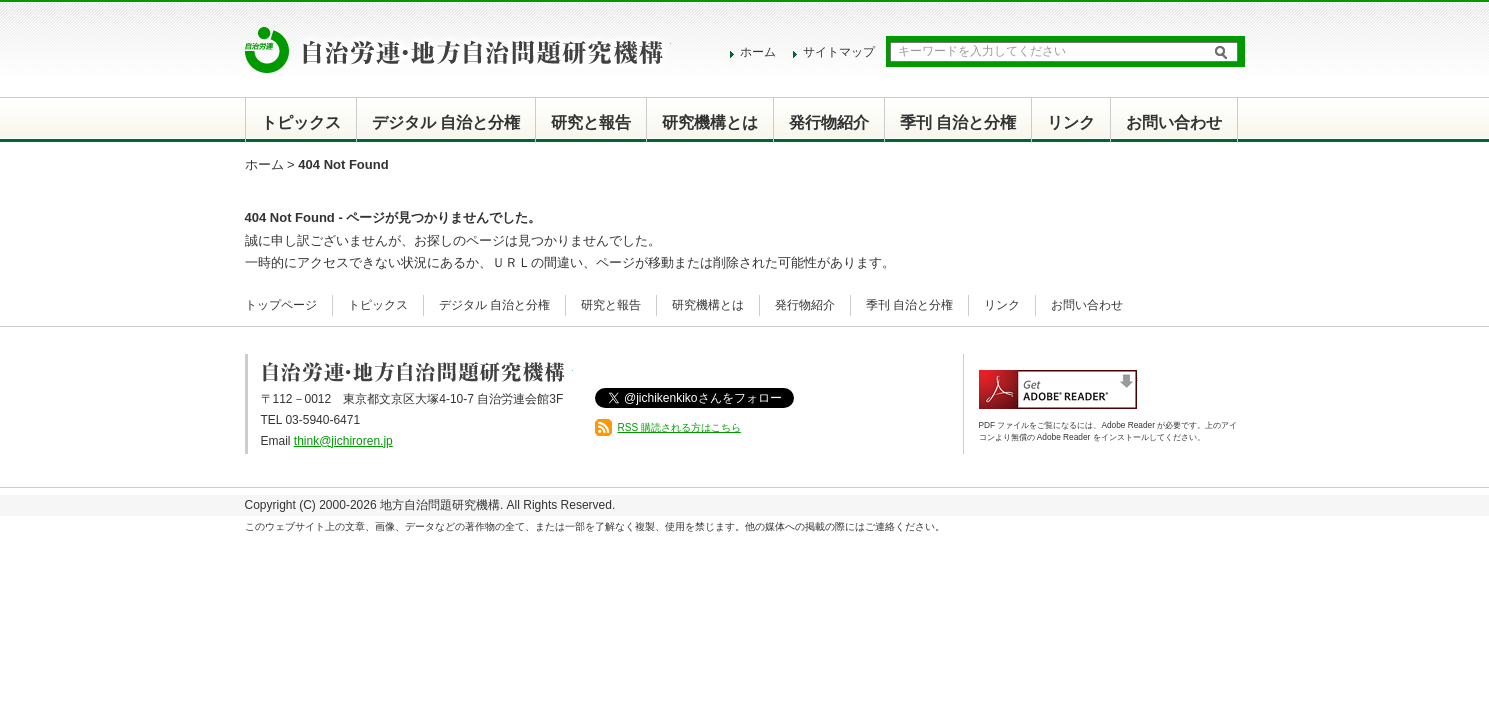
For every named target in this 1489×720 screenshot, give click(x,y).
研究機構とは (710, 122)
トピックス (301, 122)
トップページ (281, 305)
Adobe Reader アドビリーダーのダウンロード (1058, 389)
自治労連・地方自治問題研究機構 (458, 50)
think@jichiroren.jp (343, 441)
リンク (1071, 122)
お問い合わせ (1174, 122)
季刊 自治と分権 (958, 122)
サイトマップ (839, 52)
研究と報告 (591, 122)
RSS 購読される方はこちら (679, 427)
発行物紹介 (829, 122)
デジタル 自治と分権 (446, 122)
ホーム (758, 52)
